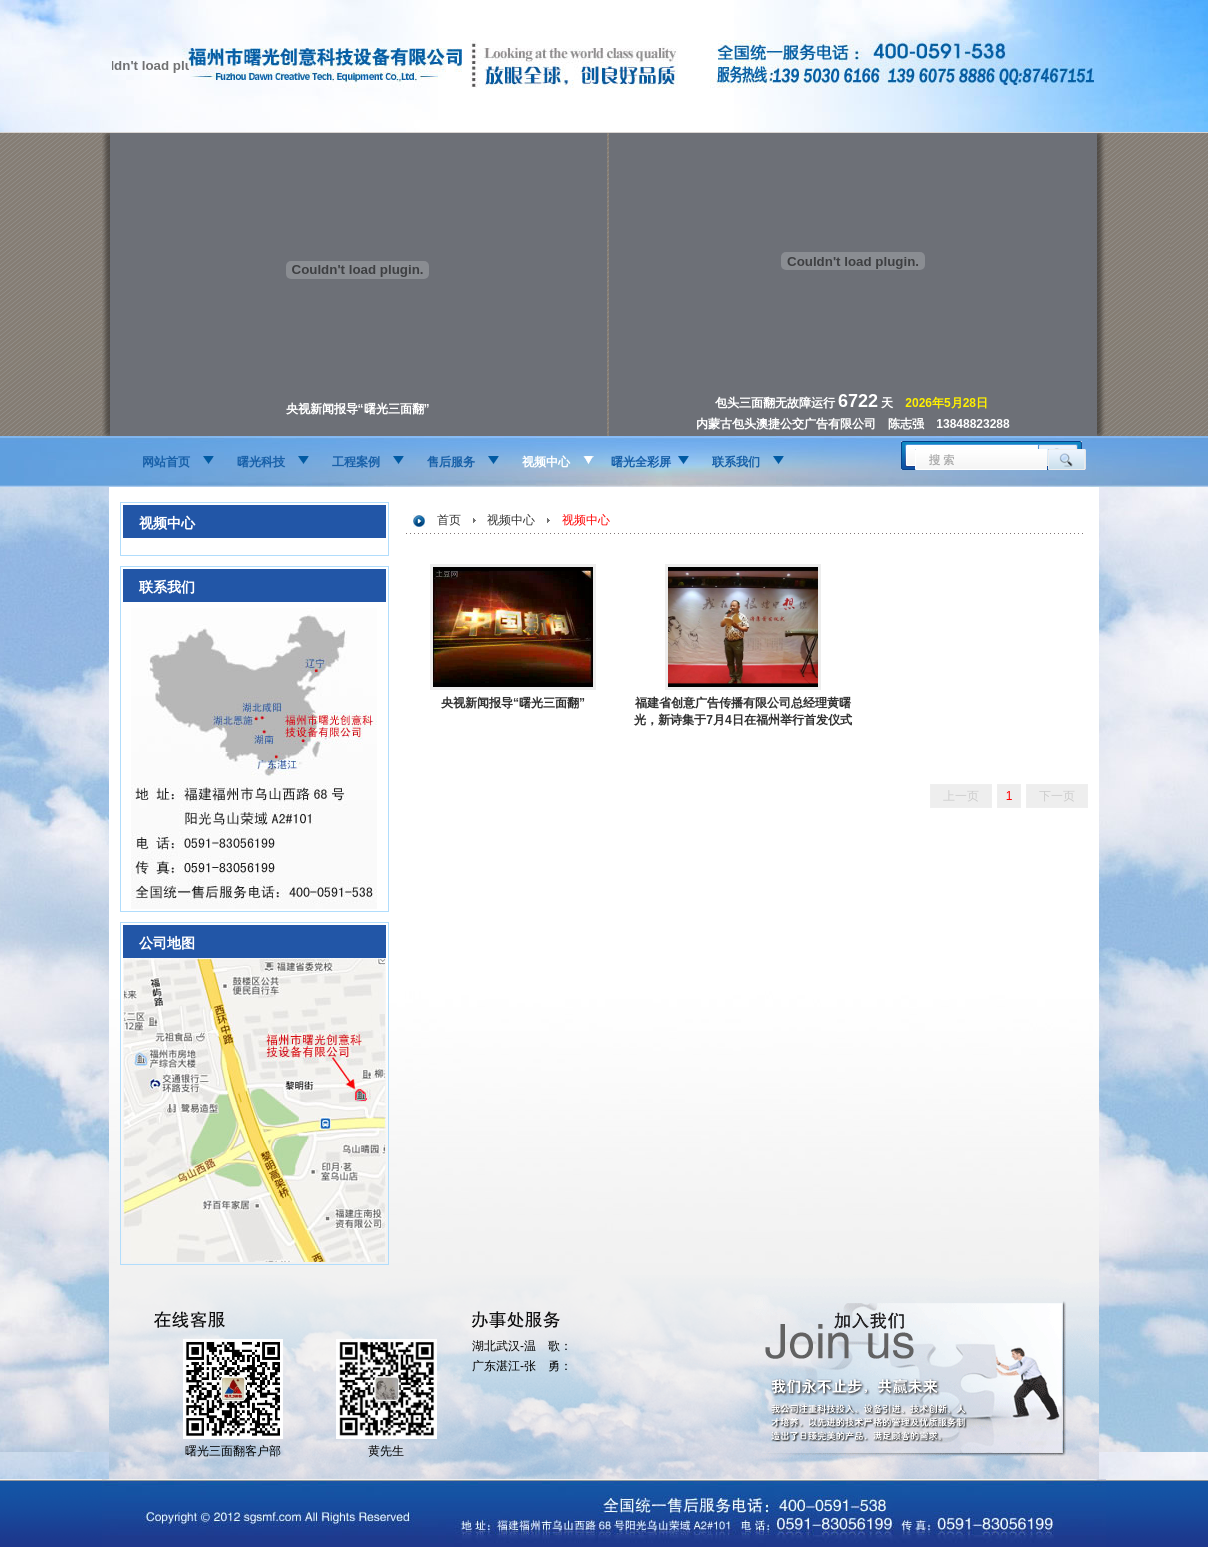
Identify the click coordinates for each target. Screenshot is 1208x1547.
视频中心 (546, 462)
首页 (449, 520)
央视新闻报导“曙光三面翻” (513, 703)
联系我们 (736, 462)
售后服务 (451, 462)
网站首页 (166, 462)
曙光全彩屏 (641, 462)
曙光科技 (261, 462)
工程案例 (356, 462)
